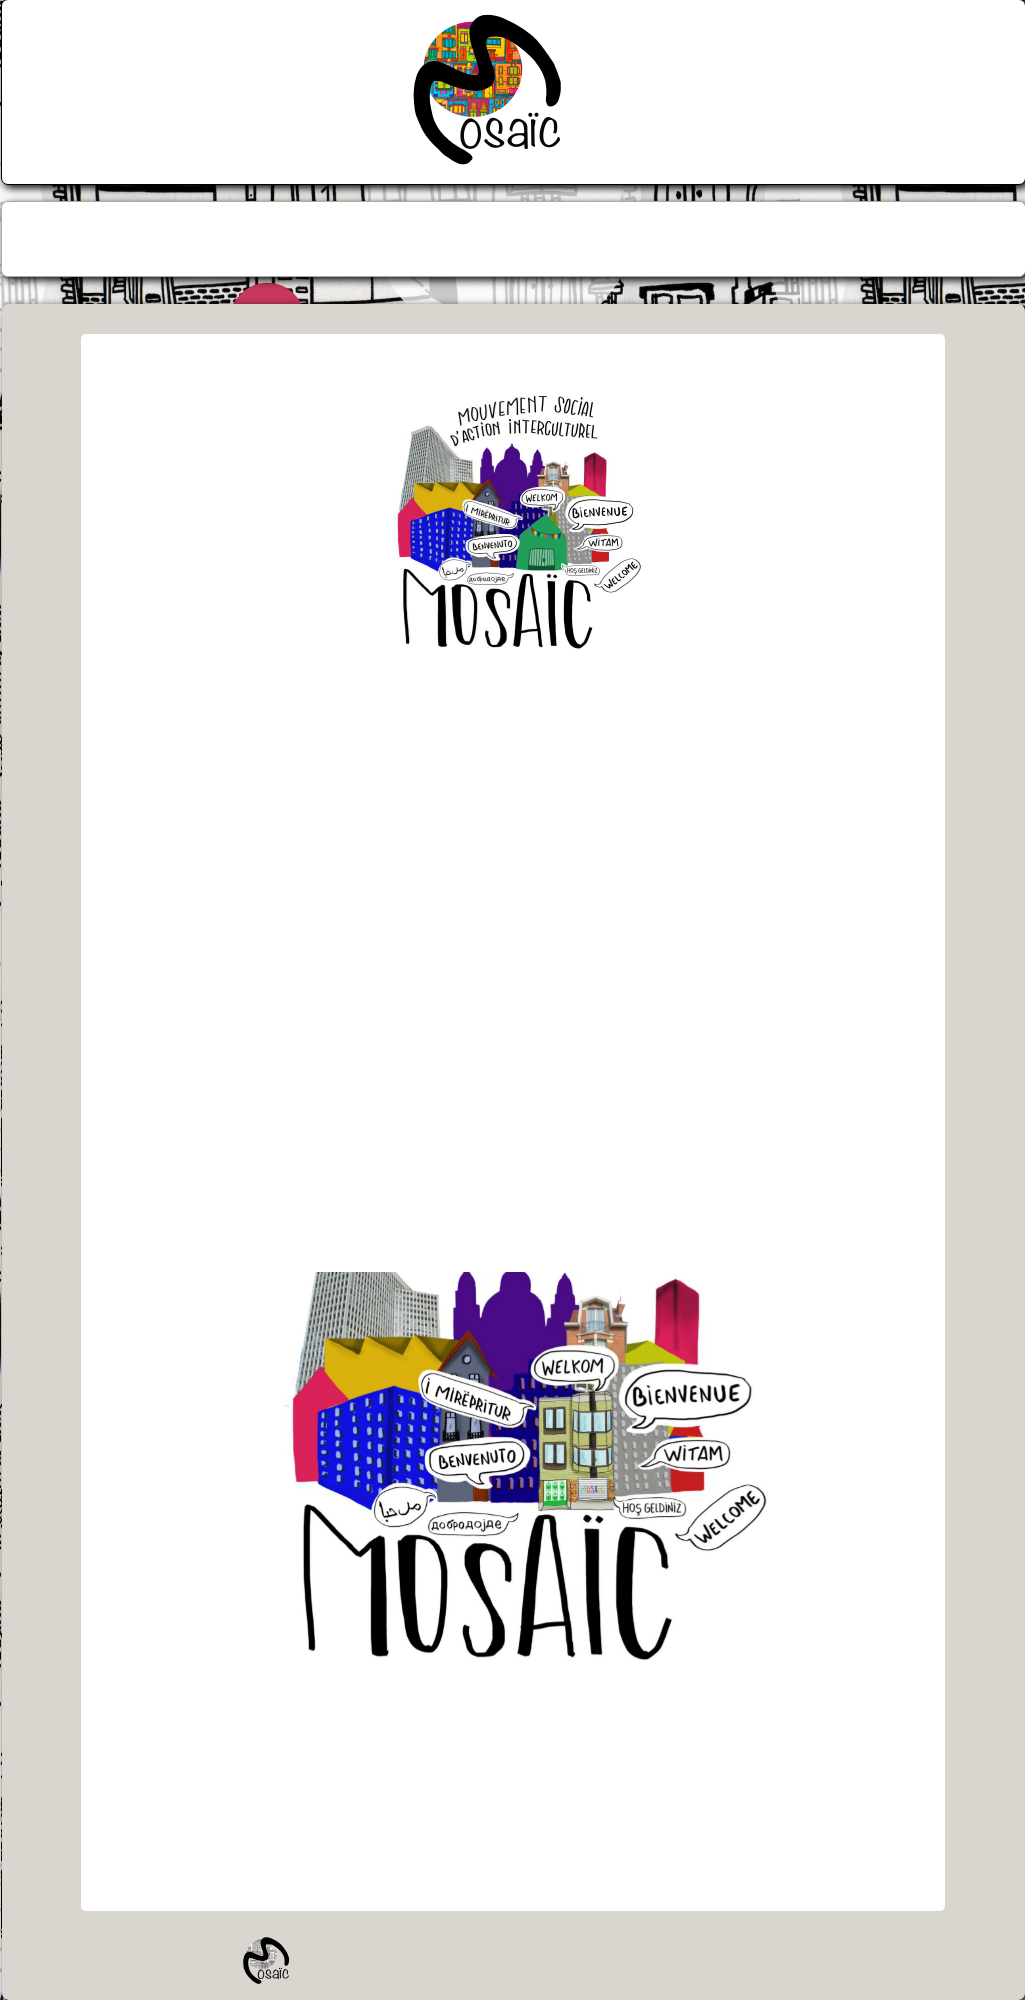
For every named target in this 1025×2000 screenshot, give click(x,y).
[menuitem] (443, 239)
